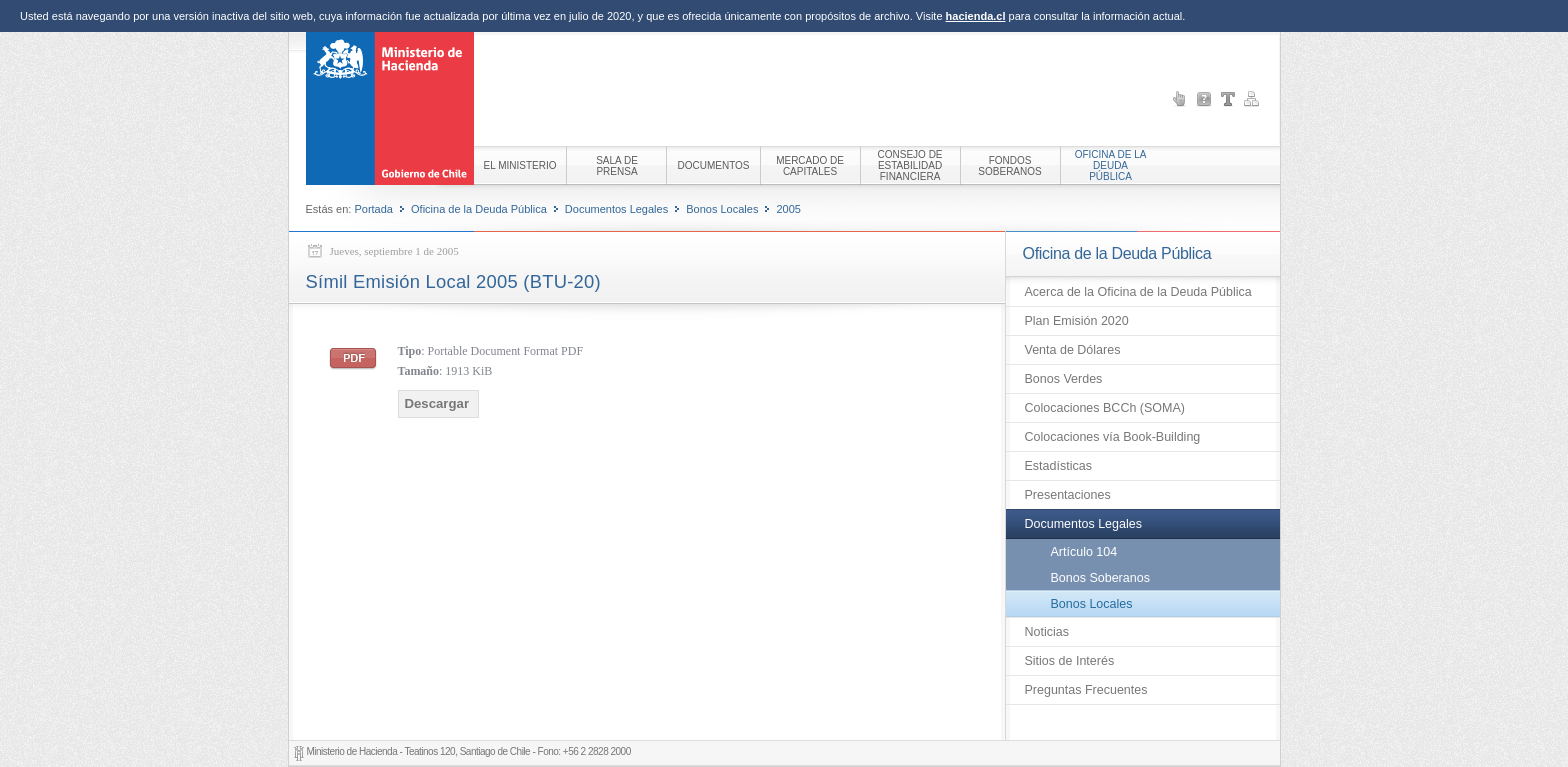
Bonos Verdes (1064, 379)
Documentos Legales (616, 209)
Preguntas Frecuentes (1086, 690)
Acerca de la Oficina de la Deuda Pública (1138, 292)
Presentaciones (1068, 495)
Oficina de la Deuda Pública (479, 209)
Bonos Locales (722, 209)
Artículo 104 (1084, 552)
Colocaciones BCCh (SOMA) (1105, 408)
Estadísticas (1058, 466)
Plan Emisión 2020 (1077, 321)
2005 (788, 209)
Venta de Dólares (1073, 350)
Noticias (1047, 632)
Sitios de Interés (1070, 661)
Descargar (437, 403)
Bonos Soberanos (1100, 578)
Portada (373, 209)
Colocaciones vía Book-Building (1113, 437)
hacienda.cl (976, 16)
